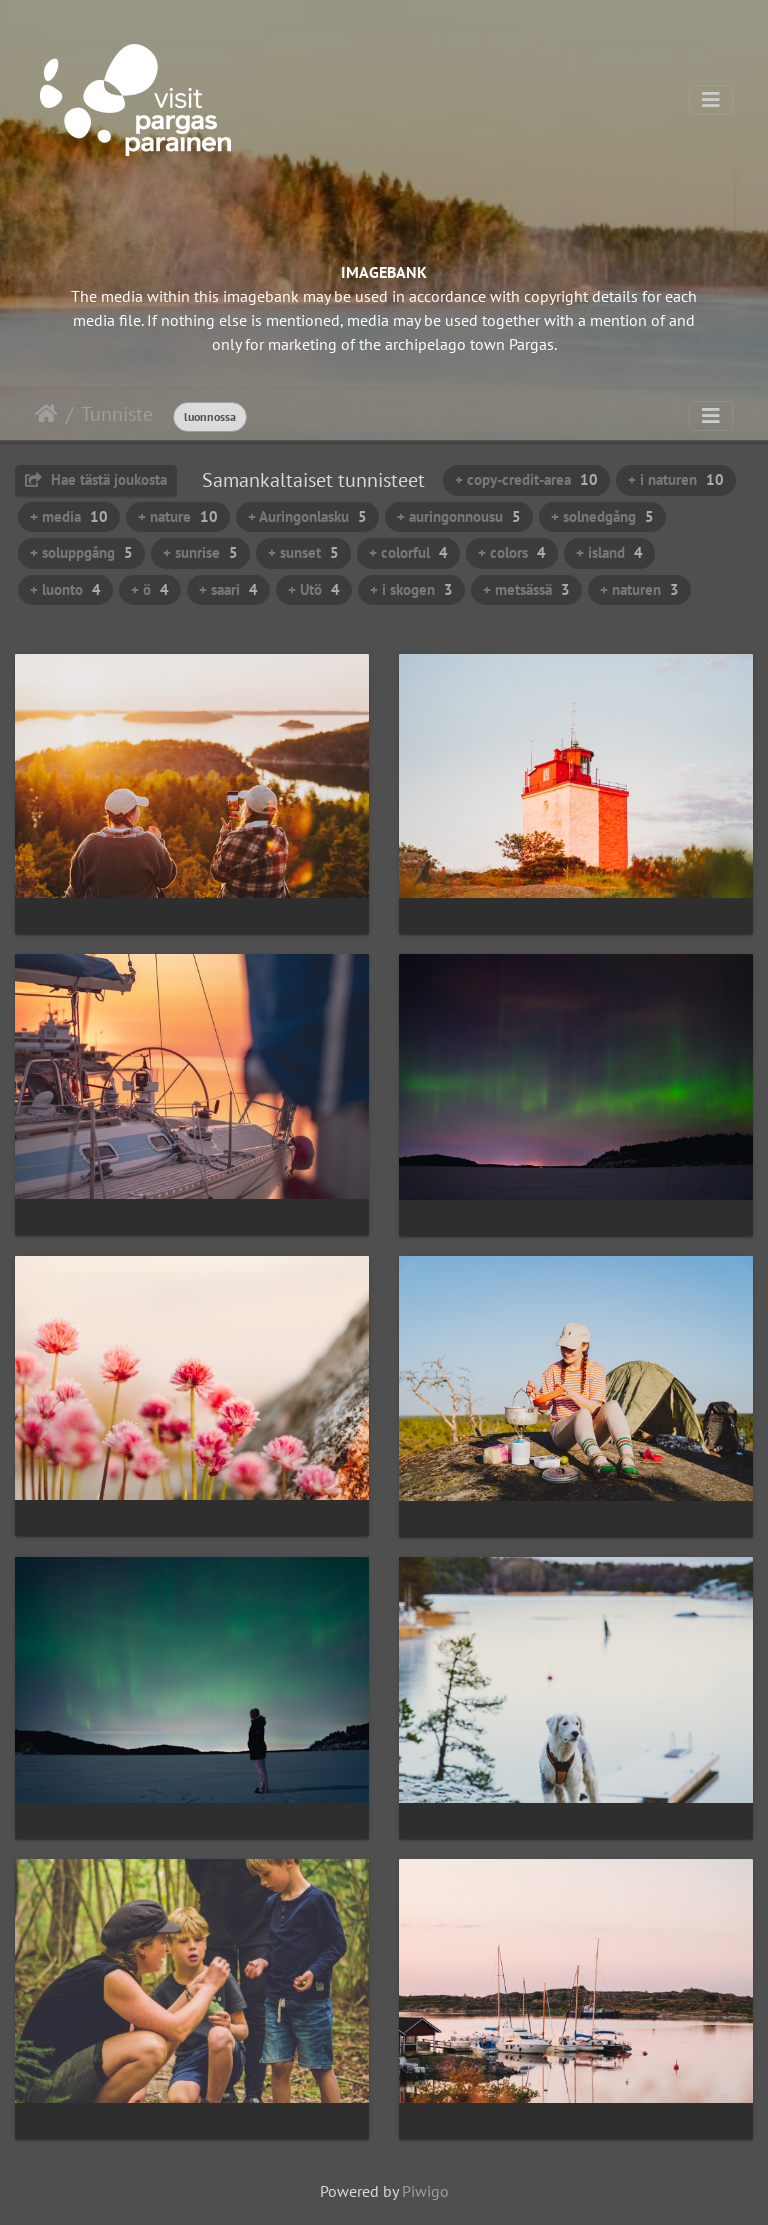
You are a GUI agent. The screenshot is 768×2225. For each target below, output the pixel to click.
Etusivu (46, 414)
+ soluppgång (81, 552)
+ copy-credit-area (526, 479)
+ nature (178, 516)
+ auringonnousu (459, 516)
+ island (609, 552)
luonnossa (210, 416)
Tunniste (117, 414)
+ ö (150, 589)
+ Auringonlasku (307, 516)
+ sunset (303, 552)
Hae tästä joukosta (96, 479)
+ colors (512, 552)
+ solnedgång (602, 516)
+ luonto (65, 589)
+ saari (228, 589)
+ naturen (639, 589)
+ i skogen (411, 589)
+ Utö (314, 589)
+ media (69, 516)
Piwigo (425, 2191)
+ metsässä (526, 589)
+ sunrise (200, 552)
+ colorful (408, 552)
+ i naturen (676, 479)
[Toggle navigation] (711, 100)
